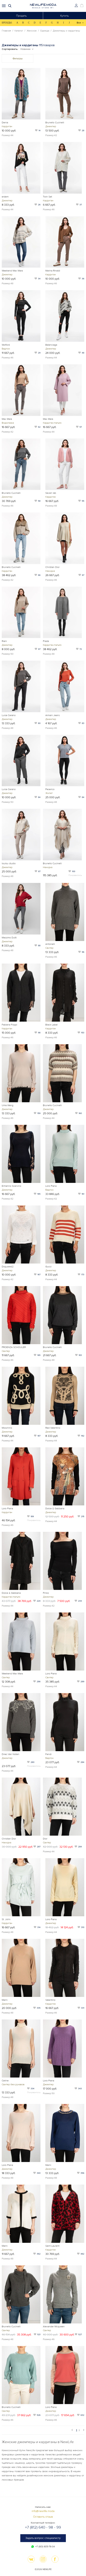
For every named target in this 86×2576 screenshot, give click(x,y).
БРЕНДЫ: (7, 22)
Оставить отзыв (43, 2516)
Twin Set (47, 196)
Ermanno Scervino (11, 1185)
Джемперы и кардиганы (66, 30)
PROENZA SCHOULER (14, 1347)
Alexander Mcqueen (54, 2326)
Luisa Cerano (9, 715)
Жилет (49, 793)
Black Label (51, 1024)
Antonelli (50, 944)
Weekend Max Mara (12, 270)
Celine (5, 2080)
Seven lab (50, 492)
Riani (4, 641)
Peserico (49, 789)
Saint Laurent (52, 2245)
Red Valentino (52, 1427)
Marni (5, 1999)
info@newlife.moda (43, 2511)
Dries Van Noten (10, 1754)
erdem (5, 196)
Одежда (44, 30)
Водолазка (8, 422)
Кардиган (7, 126)
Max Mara (7, 418)
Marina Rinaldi (52, 270)
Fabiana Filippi (9, 1024)
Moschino (7, 1427)
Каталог (19, 30)
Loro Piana (51, 1185)
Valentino (50, 1999)
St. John (6, 1919)
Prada (46, 641)
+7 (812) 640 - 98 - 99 (43, 2527)
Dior (45, 1838)
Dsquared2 (7, 1266)
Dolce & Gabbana (54, 1508)
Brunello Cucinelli (54, 122)
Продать (21, 15)
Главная (6, 30)
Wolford (6, 344)
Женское (32, 30)
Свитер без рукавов (13, 2084)
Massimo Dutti (9, 937)
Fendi (48, 1754)
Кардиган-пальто (52, 422)
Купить (64, 15)
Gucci (48, 1266)
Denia (5, 122)
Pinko (46, 1592)
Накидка (50, 570)
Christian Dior (52, 567)
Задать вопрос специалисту (43, 2538)
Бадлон (6, 348)
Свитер (49, 947)
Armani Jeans (52, 715)
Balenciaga (51, 344)
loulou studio (9, 863)
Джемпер (50, 126)
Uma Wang (7, 1105)
